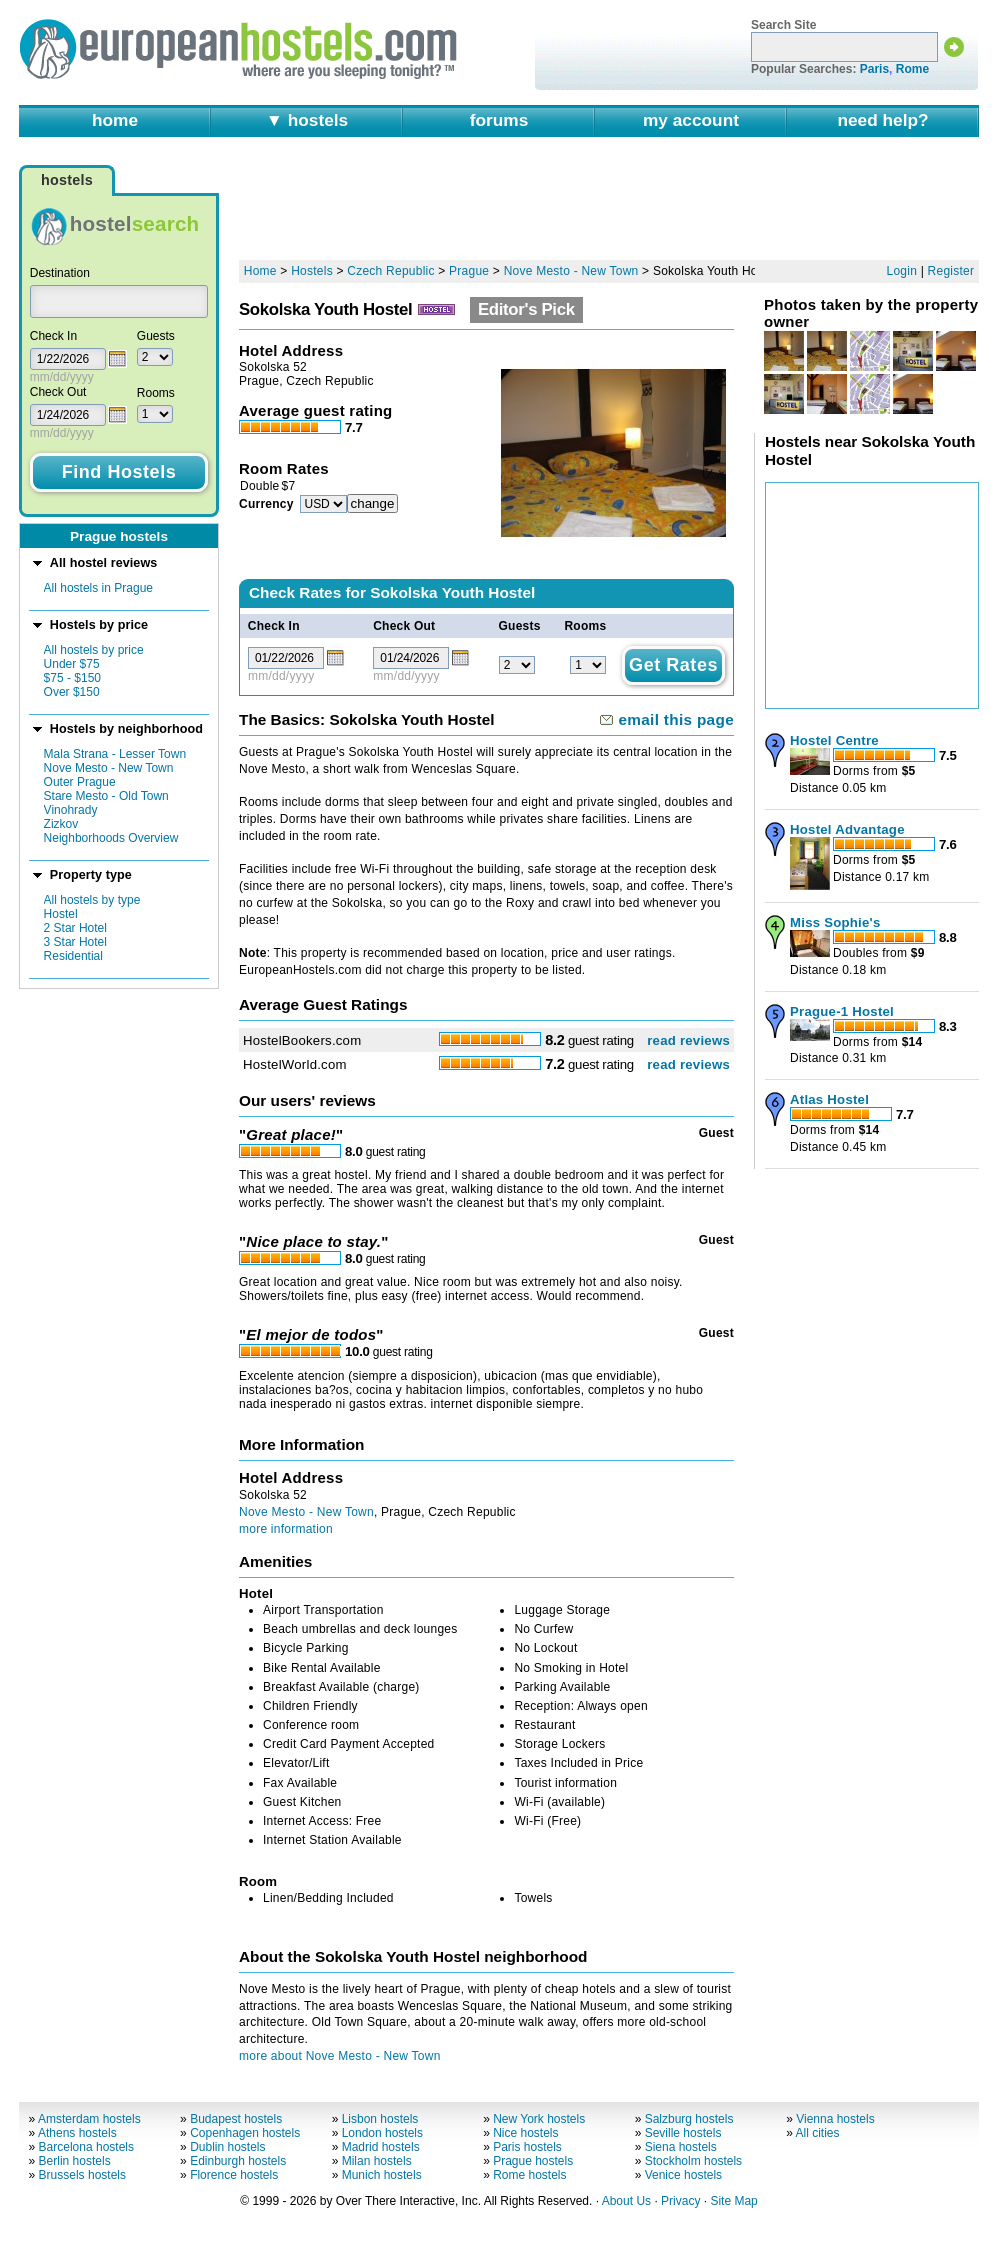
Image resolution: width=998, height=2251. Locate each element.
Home (260, 271)
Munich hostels (382, 2175)
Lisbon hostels (380, 2119)
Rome (912, 69)
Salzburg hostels (689, 2119)
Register (951, 271)
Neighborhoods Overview (111, 838)
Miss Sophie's (835, 922)
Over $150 (72, 692)
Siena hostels (681, 2147)
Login (902, 271)
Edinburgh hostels (238, 2161)
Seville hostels (683, 2133)
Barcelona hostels (86, 2147)
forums (499, 120)
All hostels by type (92, 900)
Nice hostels (525, 2133)
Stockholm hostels (693, 2161)
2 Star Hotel (75, 928)
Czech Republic (390, 271)
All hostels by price (94, 650)
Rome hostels (529, 2175)
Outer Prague (80, 782)
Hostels (312, 271)
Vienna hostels (835, 2119)
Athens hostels (77, 2133)
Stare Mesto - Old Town (106, 796)
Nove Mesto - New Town (109, 768)
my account (691, 120)
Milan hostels (377, 2161)
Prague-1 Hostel (842, 1011)
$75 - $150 (72, 678)
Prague (469, 271)
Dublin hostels (227, 2147)
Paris (874, 69)
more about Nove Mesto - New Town (340, 2056)
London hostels (382, 2133)
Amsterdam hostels (89, 2119)
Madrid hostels (381, 2147)
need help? (882, 120)
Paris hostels (527, 2147)
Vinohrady (71, 810)
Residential (73, 956)
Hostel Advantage (847, 829)
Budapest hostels (236, 2119)
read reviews (688, 1040)
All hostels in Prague (98, 588)
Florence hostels (234, 2175)
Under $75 (72, 664)
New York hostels (539, 2119)
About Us (626, 2201)
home (115, 120)
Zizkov (61, 824)
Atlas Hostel (829, 1099)
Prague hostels (533, 2161)
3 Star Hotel (75, 942)
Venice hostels (683, 2175)
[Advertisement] (609, 207)
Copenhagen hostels (245, 2133)
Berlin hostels (75, 2161)
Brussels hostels (82, 2175)
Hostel (61, 914)
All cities (818, 2133)
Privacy (680, 2201)
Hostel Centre (834, 740)
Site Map (733, 2201)
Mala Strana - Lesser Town (115, 754)
